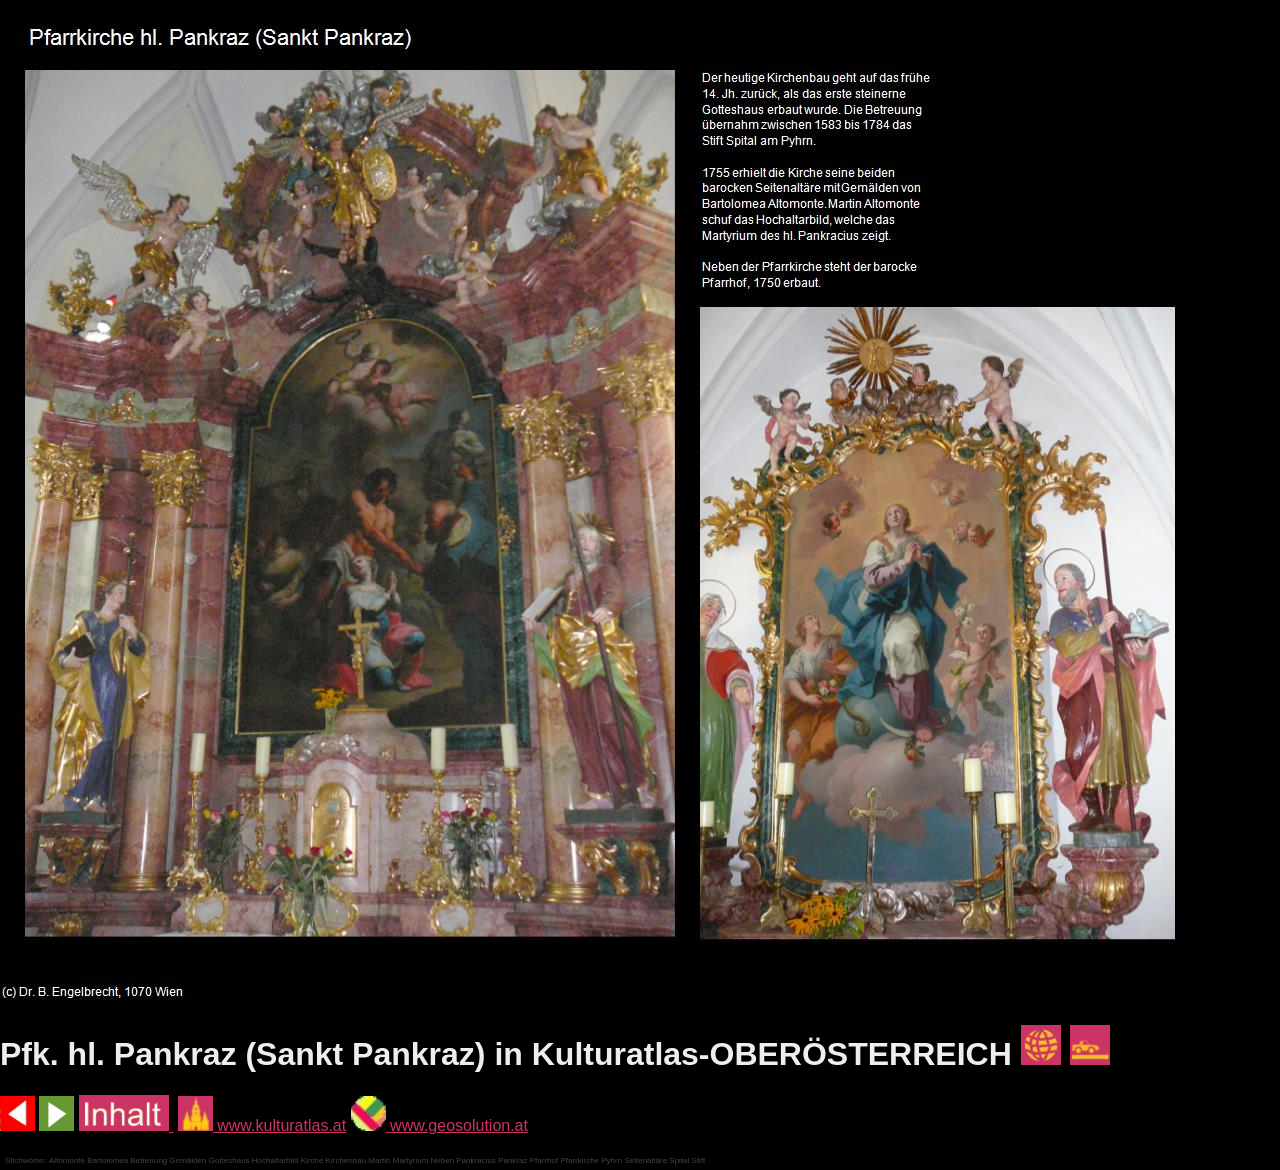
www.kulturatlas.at (262, 1125)
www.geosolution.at (439, 1125)
